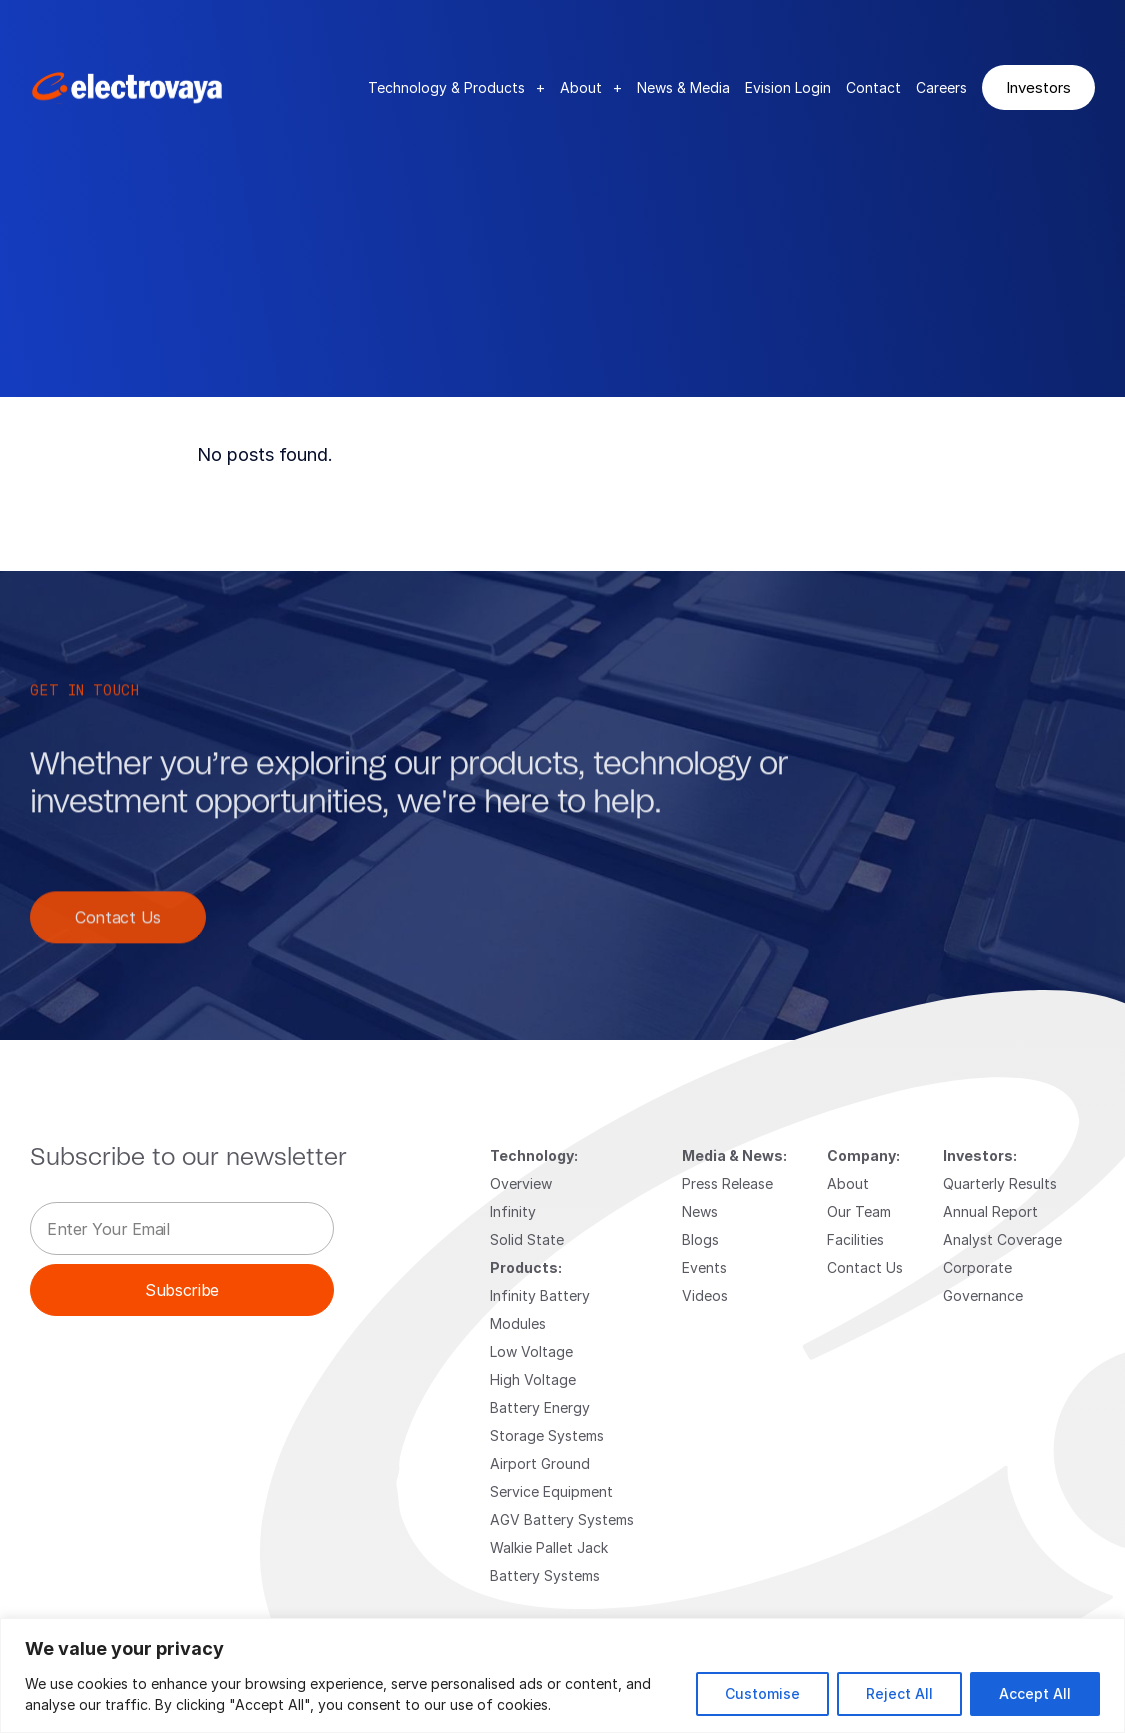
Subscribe (182, 1289)
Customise (762, 1693)
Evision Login (788, 88)
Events (704, 1267)
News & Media (683, 88)
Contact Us (118, 935)
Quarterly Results (1000, 1183)
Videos (705, 1295)
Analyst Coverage (1002, 1239)
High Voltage (533, 1379)
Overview (521, 1183)
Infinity (513, 1211)
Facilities (855, 1239)
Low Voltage (531, 1351)
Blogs (700, 1239)
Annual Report (990, 1211)
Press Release (727, 1183)
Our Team (859, 1211)
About (591, 88)
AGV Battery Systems (562, 1519)
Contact (873, 88)
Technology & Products (456, 88)
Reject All (899, 1693)
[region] (562, 1675)
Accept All (1035, 1693)
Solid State (527, 1239)
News (700, 1211)
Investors (1038, 87)
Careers (941, 88)
